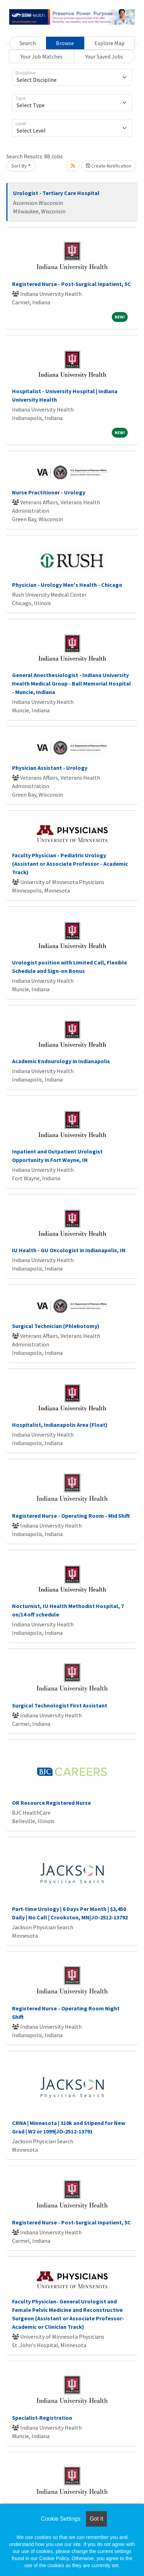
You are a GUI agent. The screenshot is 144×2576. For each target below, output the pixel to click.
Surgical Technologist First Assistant (59, 1705)
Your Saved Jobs (104, 56)
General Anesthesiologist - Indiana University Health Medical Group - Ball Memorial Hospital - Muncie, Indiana (71, 683)
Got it (96, 2519)
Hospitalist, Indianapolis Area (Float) (60, 1424)
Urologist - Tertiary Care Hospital (56, 192)
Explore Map (109, 43)
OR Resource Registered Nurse (51, 1802)
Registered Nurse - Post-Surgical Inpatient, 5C (71, 283)
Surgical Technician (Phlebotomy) (55, 1325)
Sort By (19, 166)
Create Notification (108, 166)
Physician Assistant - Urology (49, 767)
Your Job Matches (42, 56)
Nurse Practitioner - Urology (48, 492)
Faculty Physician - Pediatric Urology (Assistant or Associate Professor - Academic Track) (70, 864)
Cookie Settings (60, 2519)
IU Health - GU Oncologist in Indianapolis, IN (69, 1250)
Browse (65, 43)
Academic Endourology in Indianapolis (61, 1061)
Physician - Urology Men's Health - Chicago (67, 584)
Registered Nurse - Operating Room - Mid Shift (71, 1515)
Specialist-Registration (42, 2417)
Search (27, 43)
